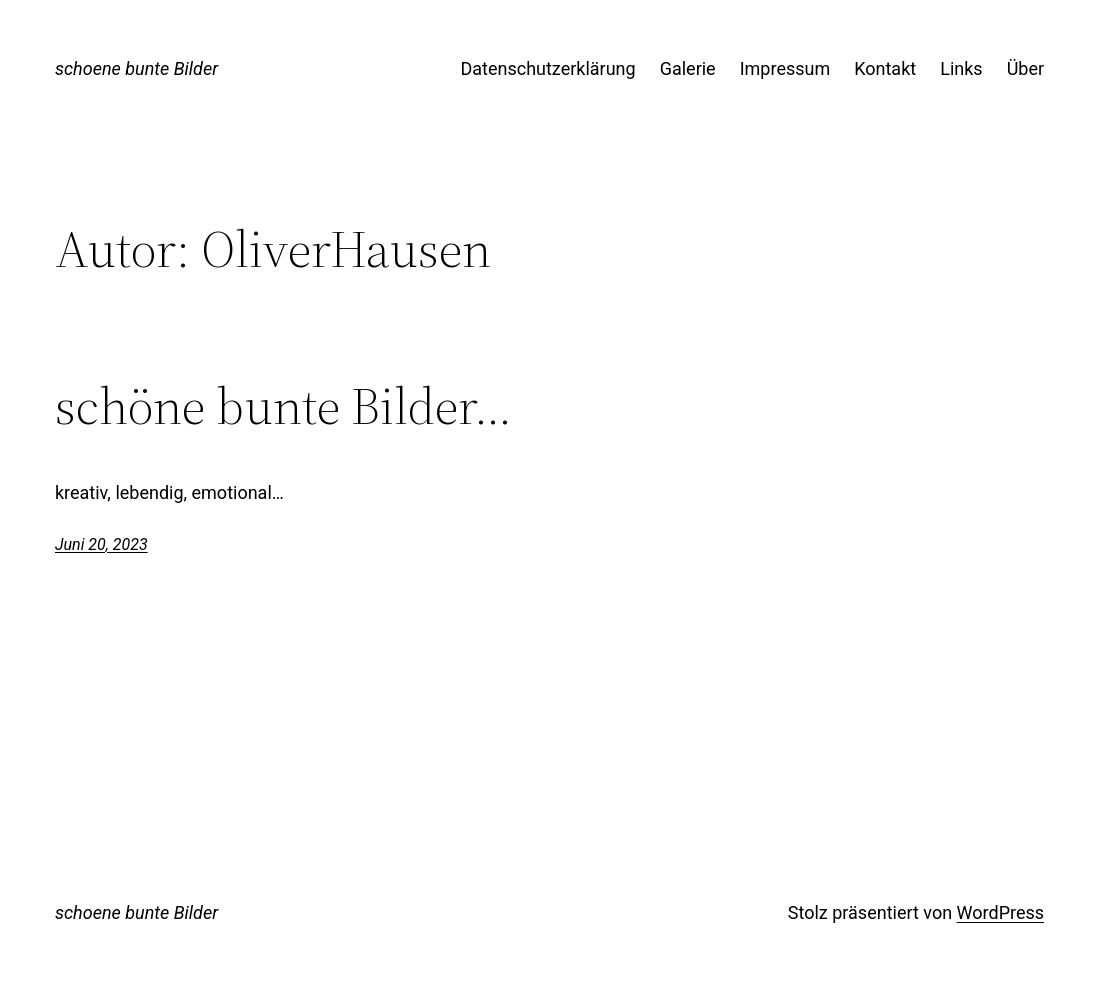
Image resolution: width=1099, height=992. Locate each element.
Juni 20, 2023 (101, 544)
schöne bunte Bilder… (283, 406)
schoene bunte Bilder (136, 68)
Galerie (688, 68)
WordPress (1000, 912)
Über (1025, 68)
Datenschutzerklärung (547, 68)
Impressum (785, 68)
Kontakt (885, 68)
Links (961, 68)
